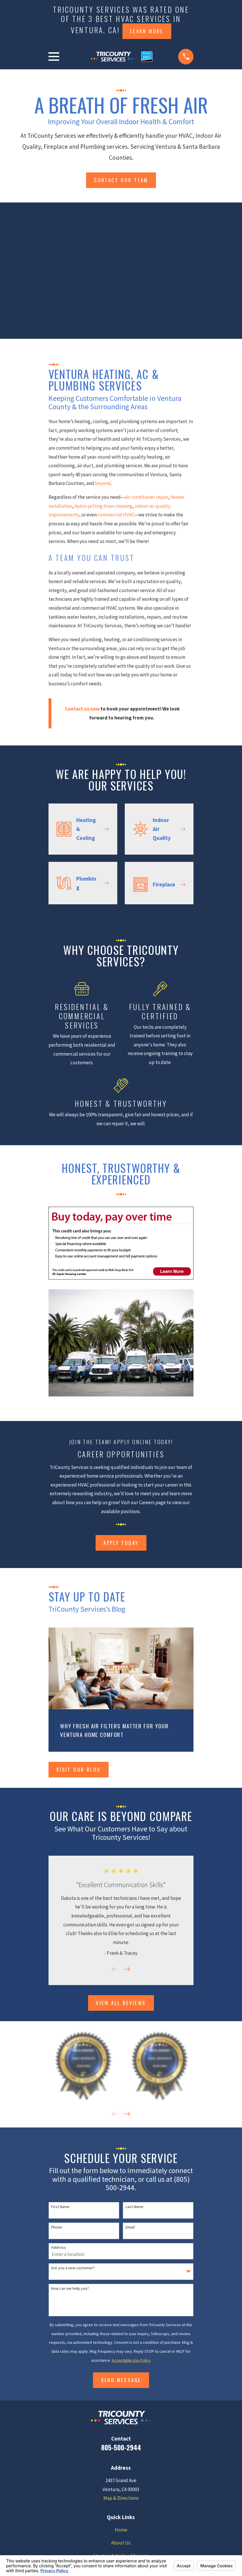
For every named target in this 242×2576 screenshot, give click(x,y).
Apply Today (120, 1542)
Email (130, 2227)
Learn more (146, 31)
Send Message (121, 2380)
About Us (121, 2543)
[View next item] (126, 1969)
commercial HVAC (116, 515)
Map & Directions (121, 2498)
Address (58, 2247)
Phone (56, 2227)
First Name (60, 2206)
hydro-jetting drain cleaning (104, 506)
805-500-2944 (121, 2447)
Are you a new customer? (73, 2268)
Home (121, 2530)
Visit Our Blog (78, 1769)
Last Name (135, 2206)
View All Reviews (121, 2002)
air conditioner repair (146, 497)
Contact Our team (121, 180)
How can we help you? (70, 2288)
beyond (103, 483)
